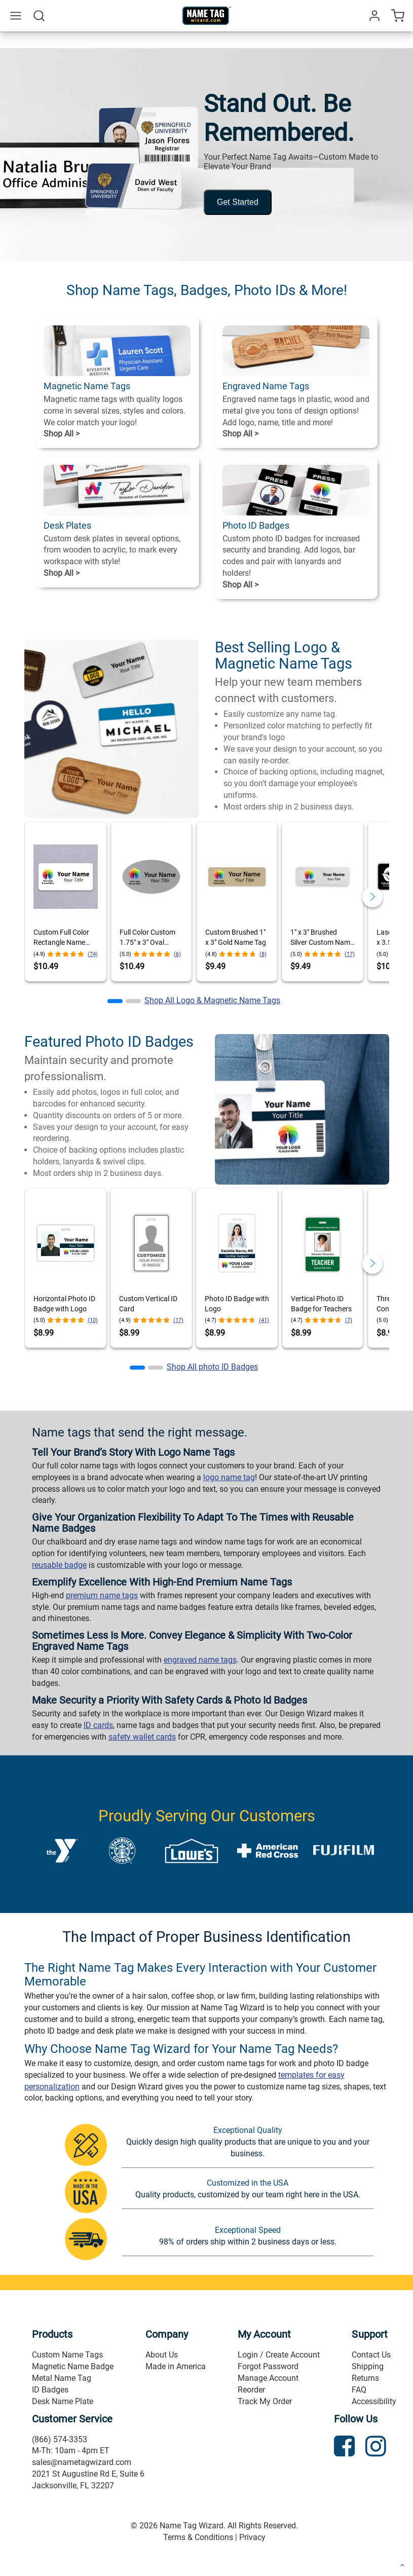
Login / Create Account (279, 2355)
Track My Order (265, 2401)
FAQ (359, 2390)
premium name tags (102, 1595)
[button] (115, 1001)
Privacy (252, 2537)
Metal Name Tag (61, 2378)
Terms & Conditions (198, 2537)
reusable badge (59, 1565)
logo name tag (229, 1477)
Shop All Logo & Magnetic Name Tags (212, 1000)
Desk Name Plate (62, 2401)
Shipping (368, 2366)
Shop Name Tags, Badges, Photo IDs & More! (206, 290)
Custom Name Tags (67, 2355)
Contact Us (371, 2355)
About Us (161, 2355)
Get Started (237, 202)
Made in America (175, 2366)
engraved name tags (200, 1660)
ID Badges (50, 2390)
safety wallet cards (142, 1737)
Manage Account (268, 2378)
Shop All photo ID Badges (212, 1367)
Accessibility (374, 2401)
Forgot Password (268, 2366)
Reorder (251, 2390)
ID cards (98, 1725)
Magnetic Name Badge (73, 2366)
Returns (365, 2378)
